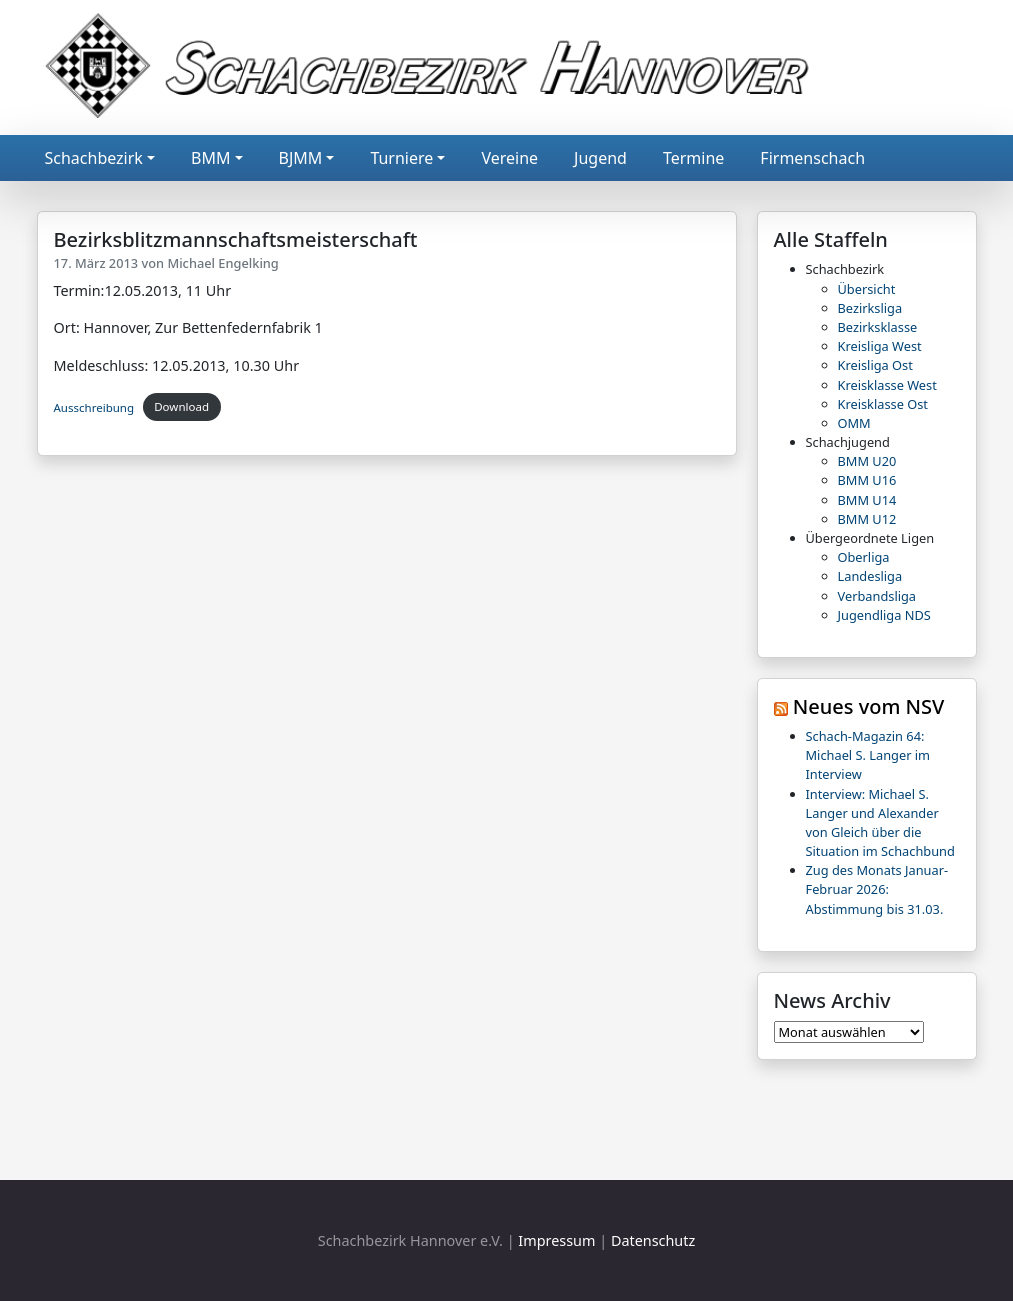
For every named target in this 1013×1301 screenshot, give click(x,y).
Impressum (556, 1240)
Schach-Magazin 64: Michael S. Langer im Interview (868, 755)
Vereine (509, 158)
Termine (693, 158)
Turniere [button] (401, 158)
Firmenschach (812, 158)
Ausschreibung (94, 406)
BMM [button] (210, 158)
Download (181, 406)
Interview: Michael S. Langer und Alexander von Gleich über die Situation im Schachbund (880, 823)
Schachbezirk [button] (94, 158)
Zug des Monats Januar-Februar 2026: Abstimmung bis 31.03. (877, 889)
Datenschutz (653, 1240)
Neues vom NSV (869, 706)
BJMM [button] (301, 158)
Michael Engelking (222, 263)
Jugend (600, 158)
